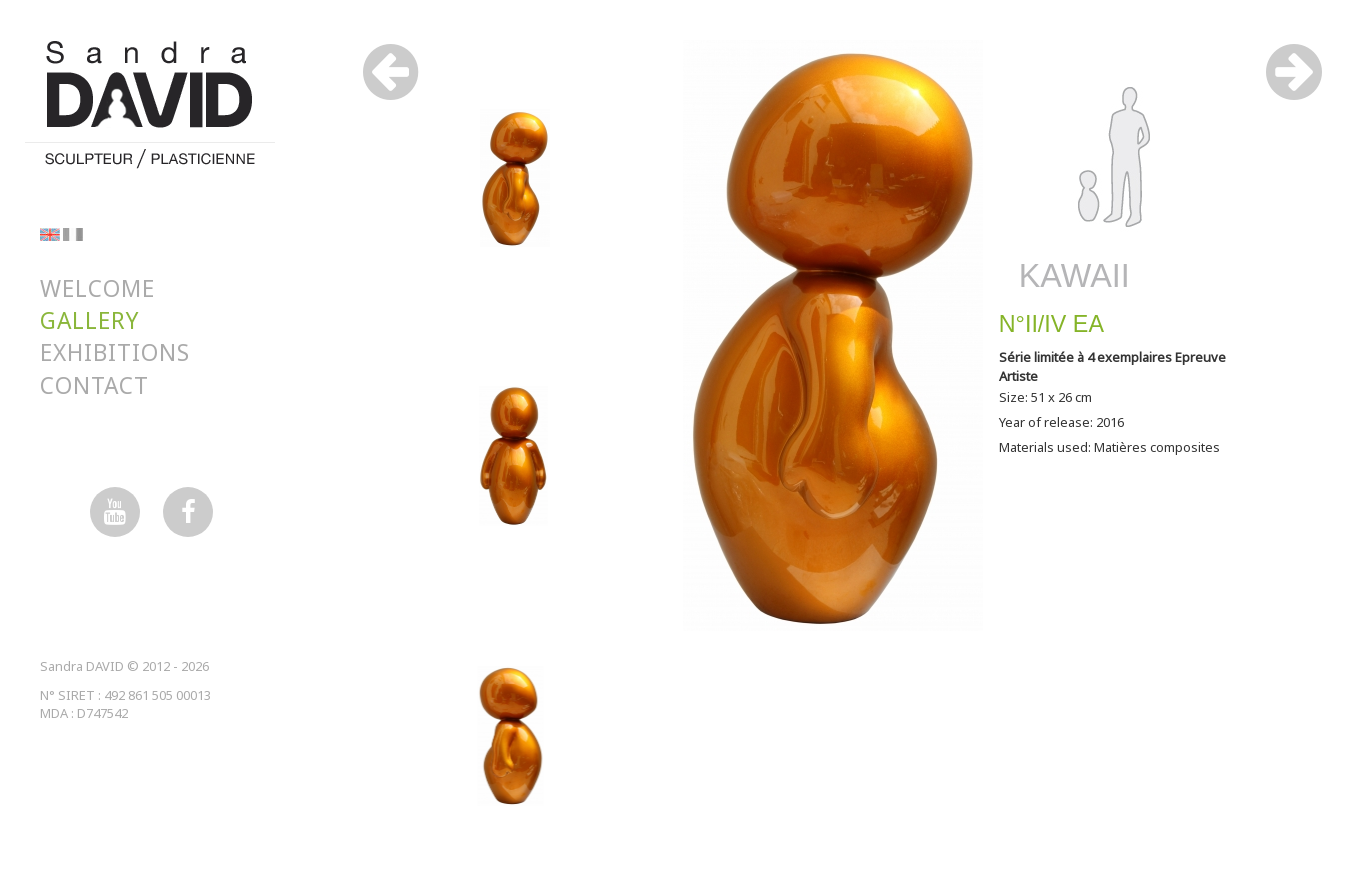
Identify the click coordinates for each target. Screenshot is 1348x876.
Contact (94, 385)
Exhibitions (115, 352)
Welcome (97, 288)
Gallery (89, 320)
